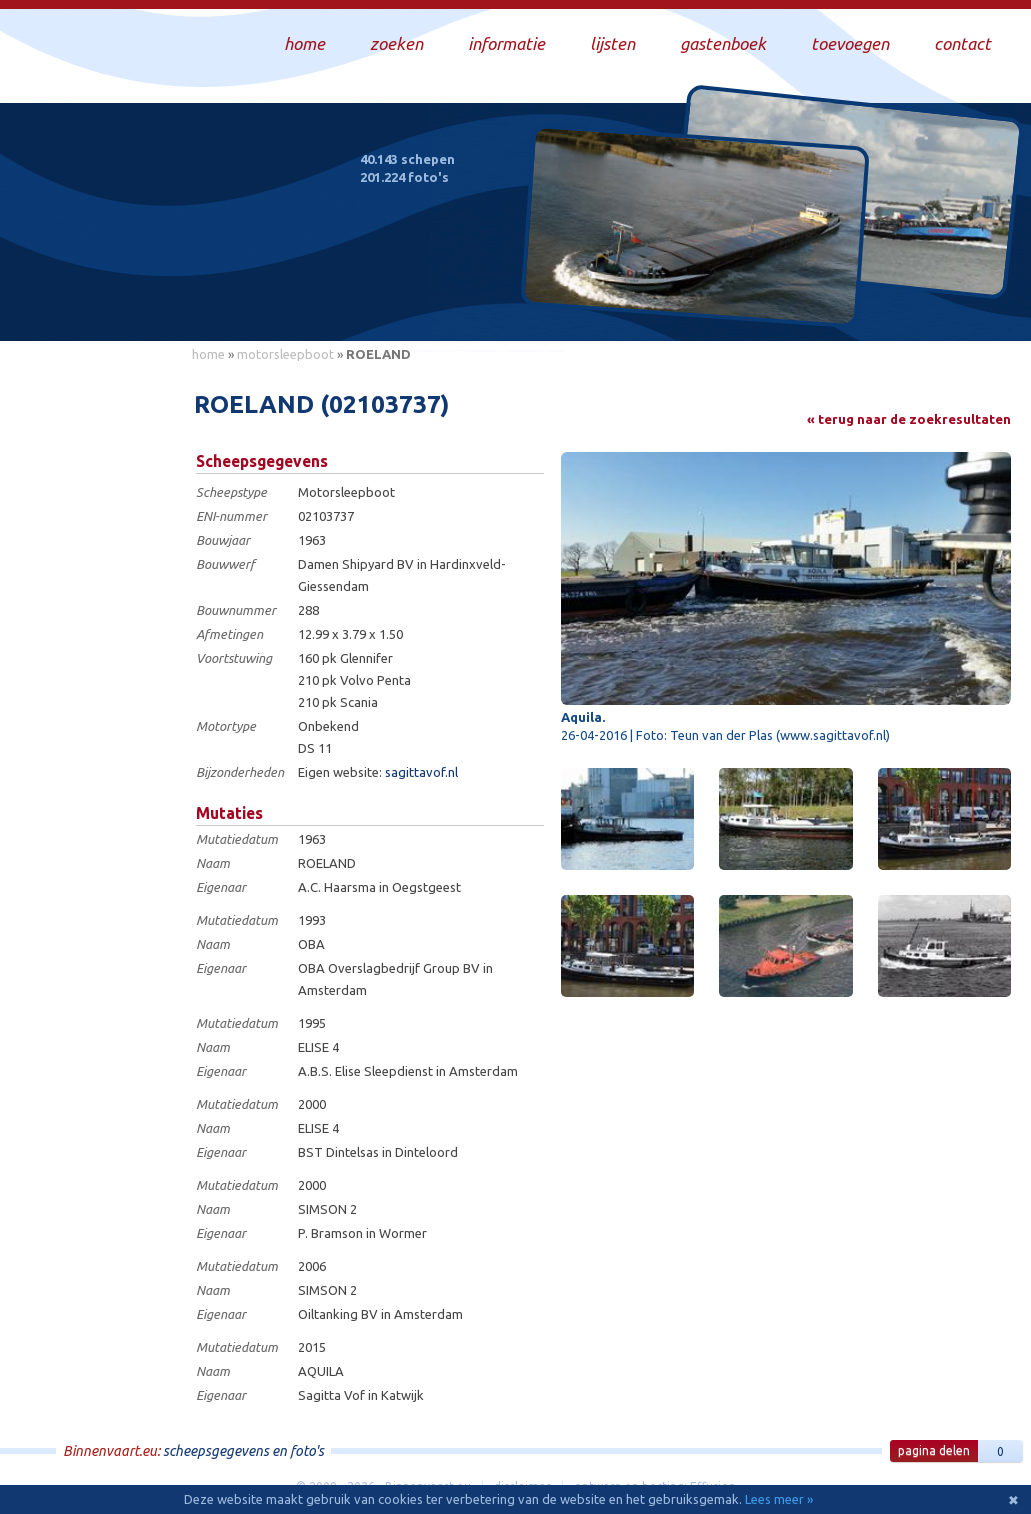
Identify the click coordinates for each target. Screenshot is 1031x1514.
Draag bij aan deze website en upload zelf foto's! (845, 304)
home (208, 354)
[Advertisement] (90, 671)
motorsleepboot (285, 354)
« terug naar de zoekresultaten (909, 419)
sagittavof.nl (421, 772)
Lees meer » (779, 1499)
